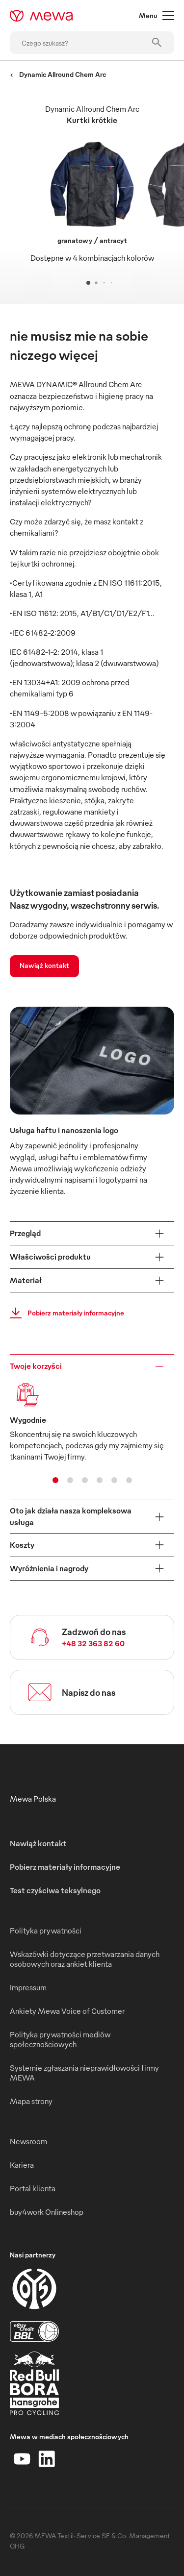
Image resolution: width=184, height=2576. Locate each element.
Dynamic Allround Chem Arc (58, 74)
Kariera (22, 2165)
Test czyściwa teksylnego (55, 1890)
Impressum (28, 1987)
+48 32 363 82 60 (93, 1643)
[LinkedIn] (46, 2459)
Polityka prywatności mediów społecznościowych (60, 2039)
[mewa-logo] (41, 16)
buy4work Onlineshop (46, 2212)
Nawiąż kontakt (44, 965)
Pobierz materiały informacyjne (64, 1313)
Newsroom (28, 2141)
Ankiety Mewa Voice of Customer (67, 2011)
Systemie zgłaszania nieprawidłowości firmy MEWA (84, 2072)
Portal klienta (32, 2188)
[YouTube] (22, 2459)
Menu (156, 15)
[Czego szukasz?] (92, 42)
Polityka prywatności (45, 1930)
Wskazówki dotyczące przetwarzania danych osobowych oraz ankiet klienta (84, 1959)
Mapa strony (31, 2101)
